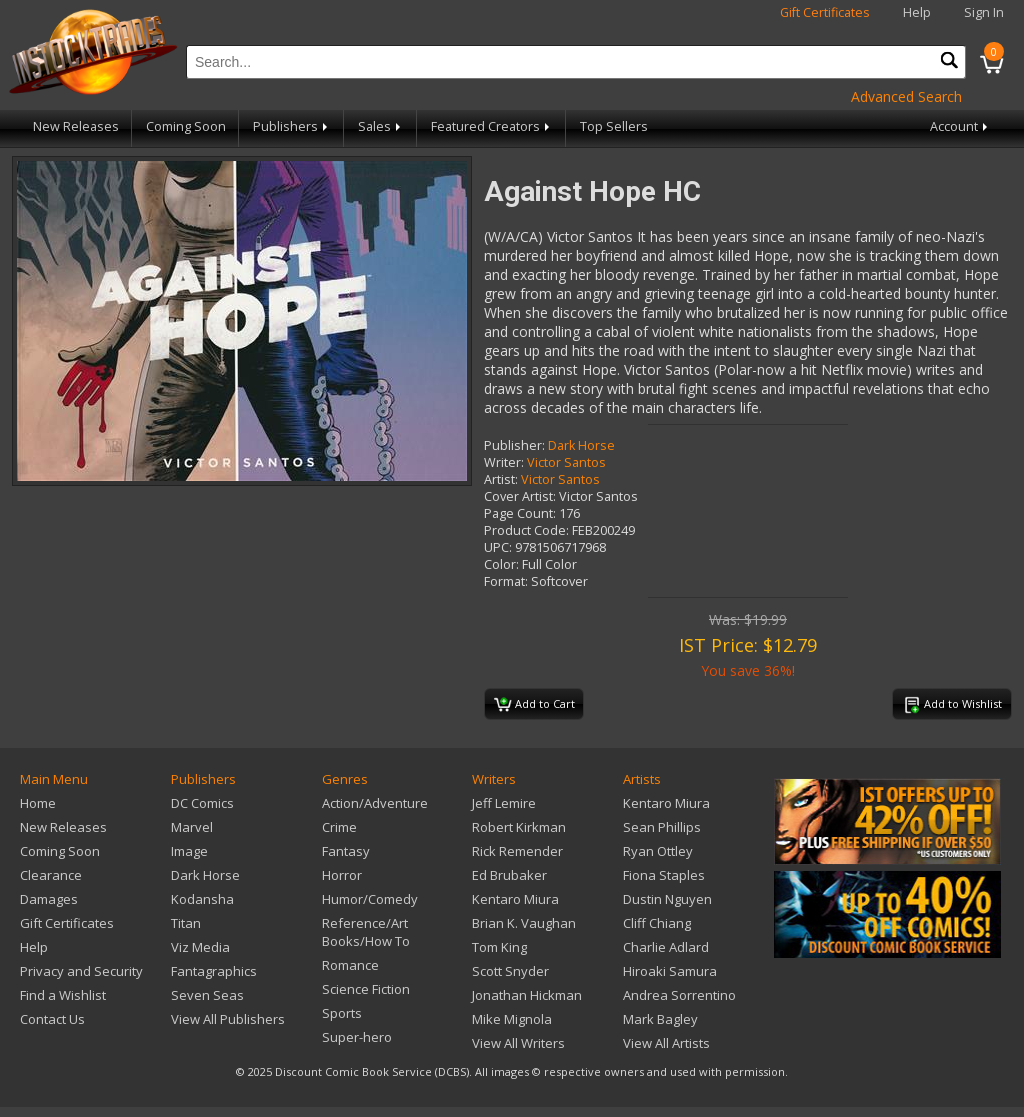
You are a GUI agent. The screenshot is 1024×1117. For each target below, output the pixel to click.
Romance (350, 965)
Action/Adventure (375, 803)
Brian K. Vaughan (524, 923)
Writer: (504, 462)
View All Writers (518, 1043)
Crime (339, 827)
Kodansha (202, 899)
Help (917, 12)
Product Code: (526, 530)
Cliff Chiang (657, 923)
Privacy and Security (81, 971)
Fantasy (346, 851)
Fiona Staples (664, 875)
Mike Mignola (512, 1019)
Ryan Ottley (658, 851)
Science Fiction (366, 989)
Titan (186, 923)
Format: (506, 581)
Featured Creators (492, 126)
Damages (49, 899)
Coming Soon (186, 126)
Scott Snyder (510, 971)
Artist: (501, 479)
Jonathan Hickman (527, 995)
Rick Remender (517, 851)
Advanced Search (906, 96)
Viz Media (200, 947)
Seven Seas (207, 995)
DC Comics (202, 803)
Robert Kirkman (519, 827)
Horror (342, 875)
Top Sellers (614, 126)
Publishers (292, 126)
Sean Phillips (662, 827)
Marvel (192, 827)
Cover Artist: (520, 496)
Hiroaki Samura (670, 971)
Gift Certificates (825, 12)
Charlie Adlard (666, 947)
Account (960, 126)
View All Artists (666, 1043)
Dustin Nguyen (667, 899)
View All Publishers (228, 1019)
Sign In (984, 12)
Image (189, 851)
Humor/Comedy (370, 899)
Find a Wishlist (63, 995)
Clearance (51, 875)
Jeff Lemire (504, 803)
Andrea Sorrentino (679, 995)
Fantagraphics (214, 971)
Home (38, 803)
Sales (381, 126)
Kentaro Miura (515, 899)
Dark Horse (581, 445)
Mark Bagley (660, 1019)
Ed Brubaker (509, 875)
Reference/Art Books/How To (366, 932)
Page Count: (520, 513)
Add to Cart (534, 705)
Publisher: (514, 445)
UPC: (498, 547)
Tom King (499, 947)
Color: (501, 564)
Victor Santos (566, 462)
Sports (342, 1013)
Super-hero (357, 1037)
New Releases (76, 126)
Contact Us (52, 1019)
